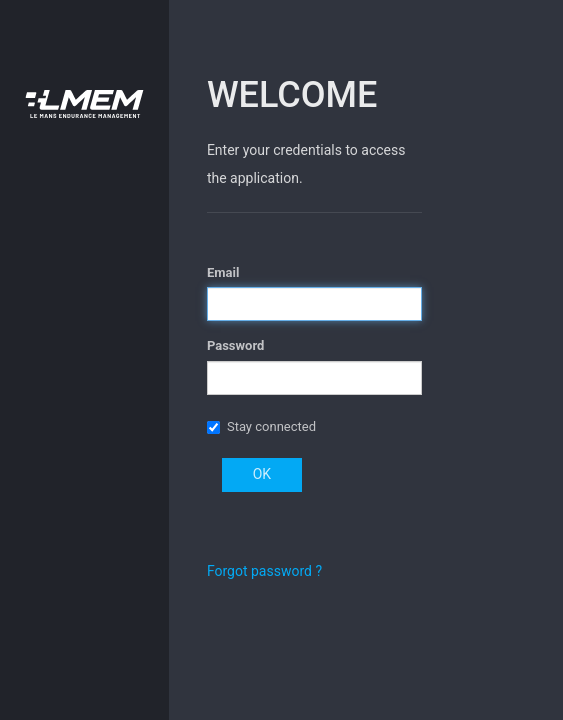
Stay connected (271, 426)
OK (262, 474)
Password (235, 345)
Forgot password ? (264, 571)
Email (223, 272)
